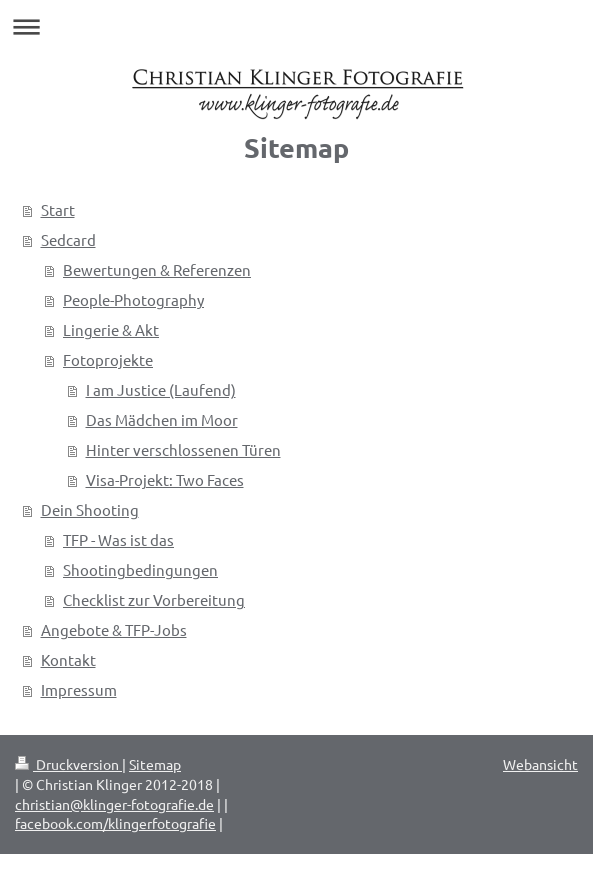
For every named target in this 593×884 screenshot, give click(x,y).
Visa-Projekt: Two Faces (165, 479)
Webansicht (540, 764)
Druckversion (68, 764)
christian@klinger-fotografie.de (114, 804)
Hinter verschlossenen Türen (183, 449)
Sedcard (68, 239)
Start (58, 209)
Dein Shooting (90, 509)
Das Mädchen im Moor (162, 419)
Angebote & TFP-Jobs (114, 629)
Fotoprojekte (108, 359)
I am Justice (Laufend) (161, 389)
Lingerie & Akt (111, 329)
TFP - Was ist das (118, 539)
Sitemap (155, 764)
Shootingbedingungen (140, 569)
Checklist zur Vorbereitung (154, 599)
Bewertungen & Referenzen (157, 269)
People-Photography (133, 299)
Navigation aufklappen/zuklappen (296, 26)
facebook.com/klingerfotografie (115, 823)
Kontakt (68, 659)
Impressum (79, 689)
